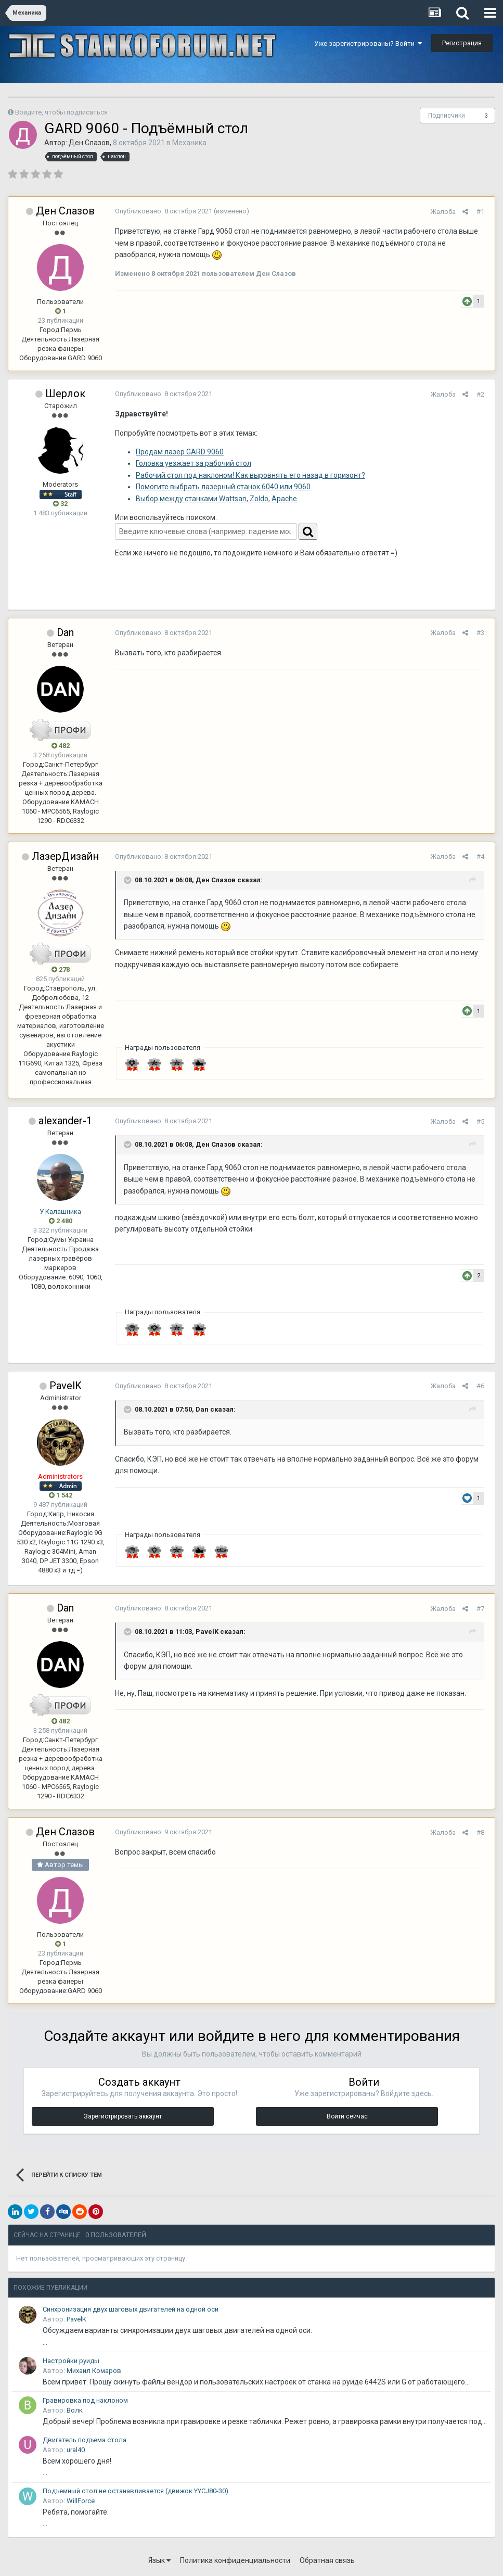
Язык (159, 2560)
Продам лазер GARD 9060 (177, 452)
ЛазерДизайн (65, 856)
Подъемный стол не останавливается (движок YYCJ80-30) (135, 2491)
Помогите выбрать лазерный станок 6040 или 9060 (220, 487)
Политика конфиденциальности (235, 2560)
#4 (483, 856)
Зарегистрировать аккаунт (123, 2116)
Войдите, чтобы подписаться (61, 112)
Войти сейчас (347, 2116)
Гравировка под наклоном (85, 2400)
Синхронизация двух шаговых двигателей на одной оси (130, 2309)
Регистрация (462, 43)
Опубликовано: (161, 211)
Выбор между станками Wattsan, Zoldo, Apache (213, 498)
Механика (189, 142)
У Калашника (60, 1211)
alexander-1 (65, 1120)
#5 (483, 1121)
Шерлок (65, 393)
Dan (65, 632)
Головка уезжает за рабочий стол (191, 463)
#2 (483, 394)
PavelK (65, 1385)
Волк (75, 2410)
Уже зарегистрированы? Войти (368, 43)
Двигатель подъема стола (84, 2440)
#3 (483, 633)
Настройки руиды (71, 2361)
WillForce (81, 2501)
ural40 (76, 2450)
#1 (483, 211)
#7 (483, 1609)
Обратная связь (327, 2560)
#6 (483, 1386)
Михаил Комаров (94, 2371)
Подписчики (446, 115)
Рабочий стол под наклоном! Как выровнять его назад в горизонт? (248, 475)
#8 (483, 1832)
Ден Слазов (89, 142)
